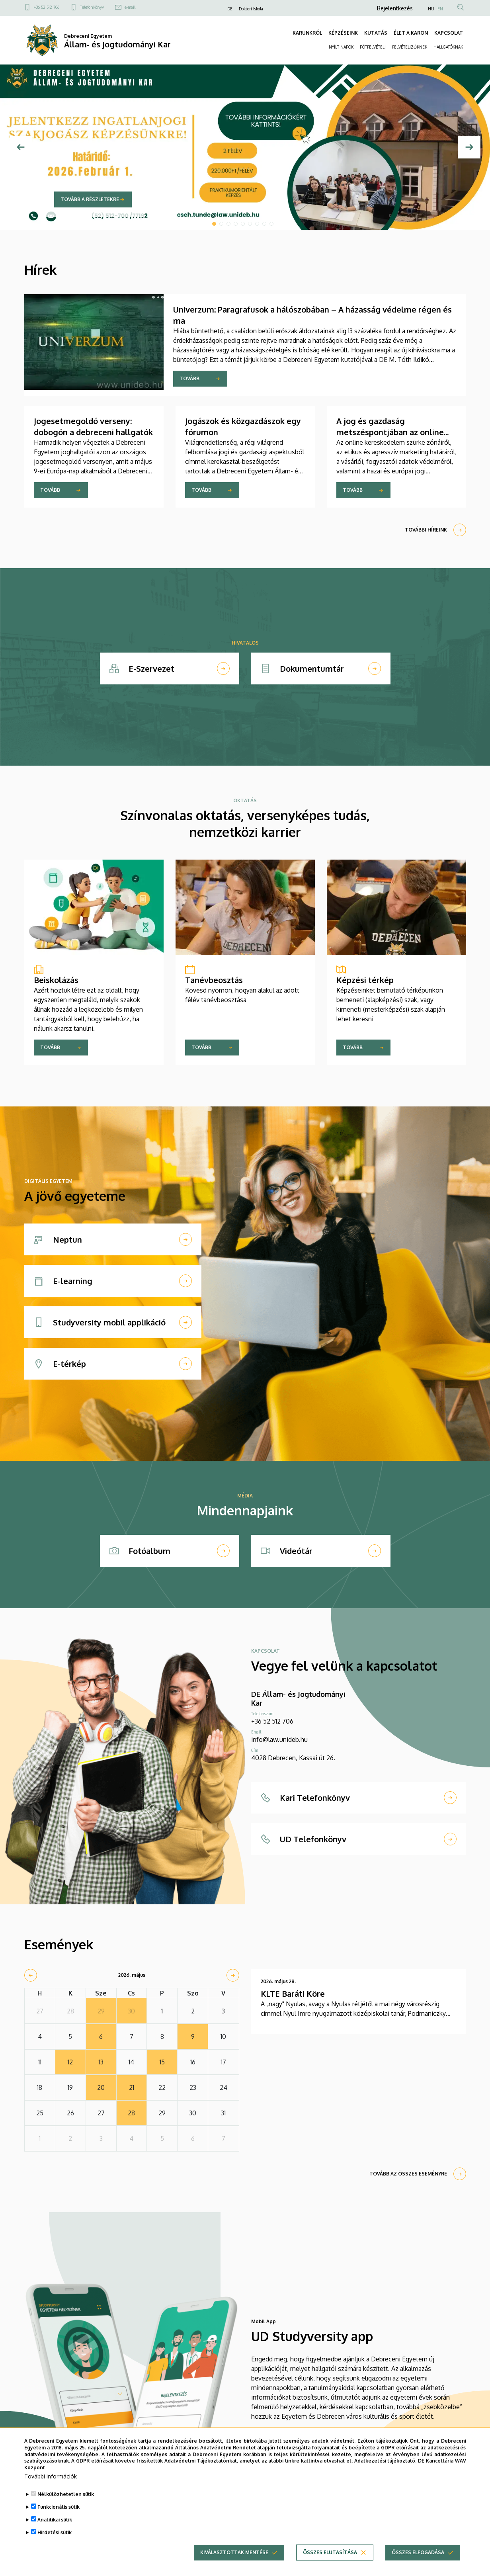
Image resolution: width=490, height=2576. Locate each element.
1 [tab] (214, 224)
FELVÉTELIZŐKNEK (409, 47)
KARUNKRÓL (307, 33)
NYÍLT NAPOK (341, 47)
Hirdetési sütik (54, 2532)
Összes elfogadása (418, 2552)
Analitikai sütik (54, 2520)
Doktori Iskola (251, 8)
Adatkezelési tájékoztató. (385, 2461)
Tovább (189, 378)
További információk (50, 2476)
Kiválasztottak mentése (234, 2552)
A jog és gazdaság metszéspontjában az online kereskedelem (390, 432)
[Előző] (21, 147)
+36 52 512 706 (46, 7)
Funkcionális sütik (58, 2507)
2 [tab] (221, 224)
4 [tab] (236, 224)
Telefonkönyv (92, 7)
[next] (232, 1975)
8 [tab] (264, 224)
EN (440, 8)
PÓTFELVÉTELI (373, 47)
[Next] (469, 147)
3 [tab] (228, 224)
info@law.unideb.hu (279, 1739)
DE (229, 8)
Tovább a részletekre (90, 199)
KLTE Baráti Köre (293, 1993)
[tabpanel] (245, 147)
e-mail (130, 7)
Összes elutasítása (330, 2552)
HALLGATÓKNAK (448, 47)
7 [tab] (257, 224)
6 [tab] (250, 224)
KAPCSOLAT (448, 33)
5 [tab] (243, 224)
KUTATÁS (375, 33)
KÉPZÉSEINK (343, 33)
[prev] (30, 1975)
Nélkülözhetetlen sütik (65, 2494)
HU (431, 8)
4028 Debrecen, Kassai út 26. (293, 1758)
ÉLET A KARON (411, 33)
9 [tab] (271, 224)
